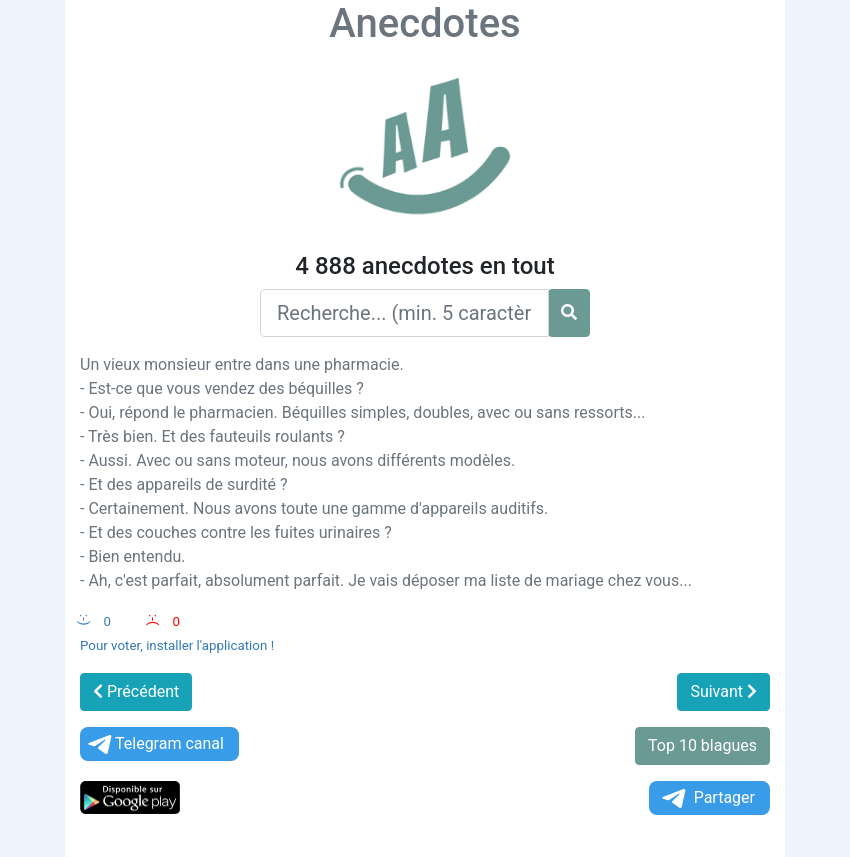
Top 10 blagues (702, 745)
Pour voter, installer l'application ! (177, 645)
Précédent (136, 691)
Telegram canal (154, 744)
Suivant (723, 691)
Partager (707, 798)
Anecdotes (424, 23)
